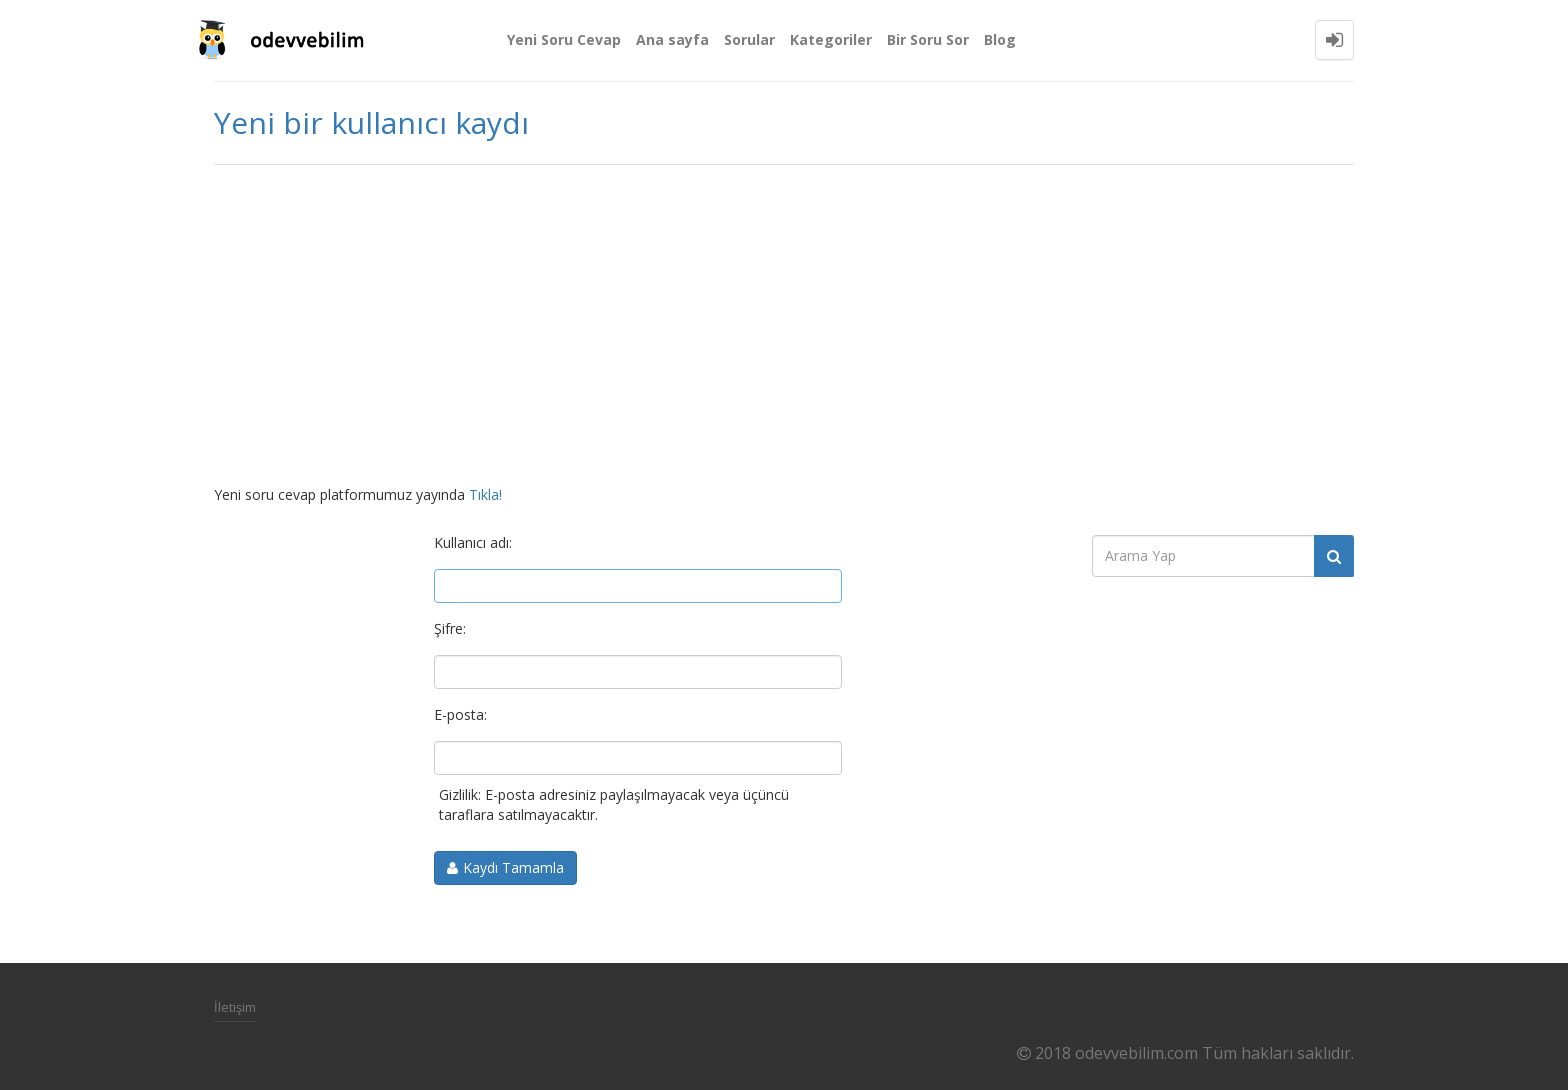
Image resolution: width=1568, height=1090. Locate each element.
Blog (1000, 39)
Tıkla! (485, 494)
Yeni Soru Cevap (564, 39)
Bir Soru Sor (928, 39)
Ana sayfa (672, 39)
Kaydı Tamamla (513, 867)
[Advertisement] (784, 325)
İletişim (235, 1007)
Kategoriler (831, 39)
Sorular (749, 39)
